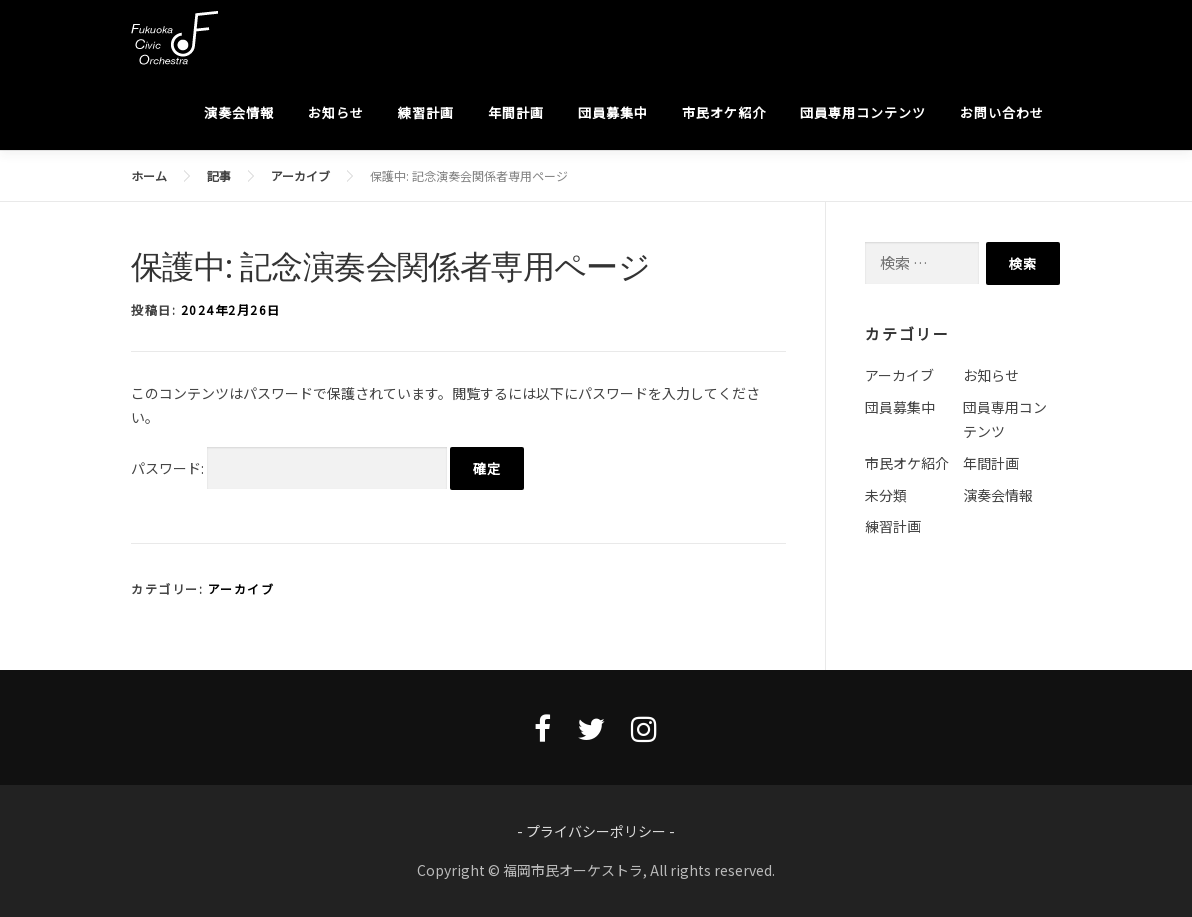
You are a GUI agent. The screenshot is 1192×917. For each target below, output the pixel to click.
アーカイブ (241, 588)
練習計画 (426, 112)
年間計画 (516, 112)
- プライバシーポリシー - (596, 831)
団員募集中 (613, 112)
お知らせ (336, 112)
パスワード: (289, 468)
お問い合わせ (1002, 112)
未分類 (886, 495)
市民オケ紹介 (724, 112)
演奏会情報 (239, 112)
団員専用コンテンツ (863, 112)
